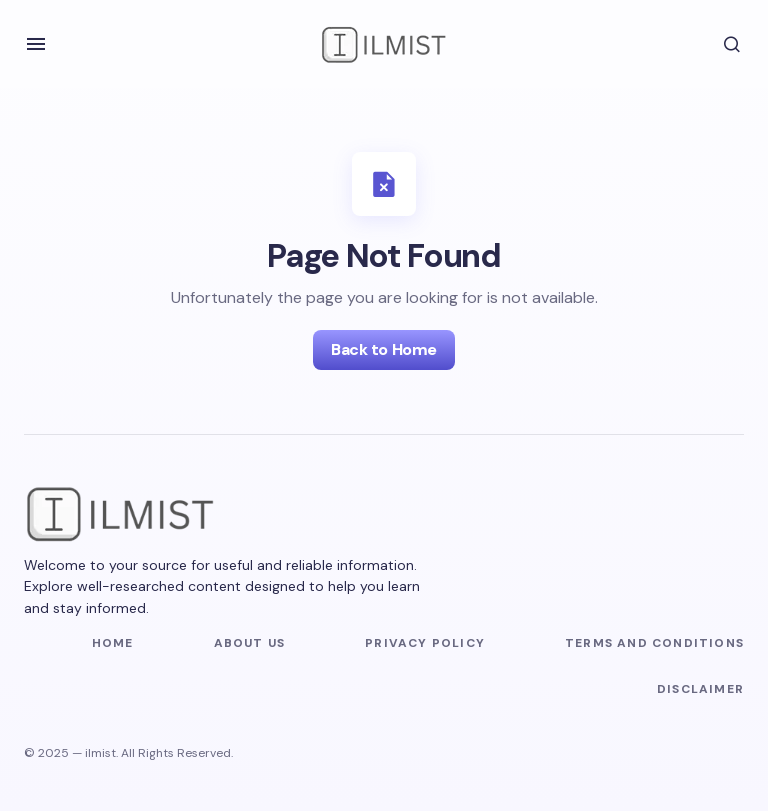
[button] (36, 44)
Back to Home (383, 349)
